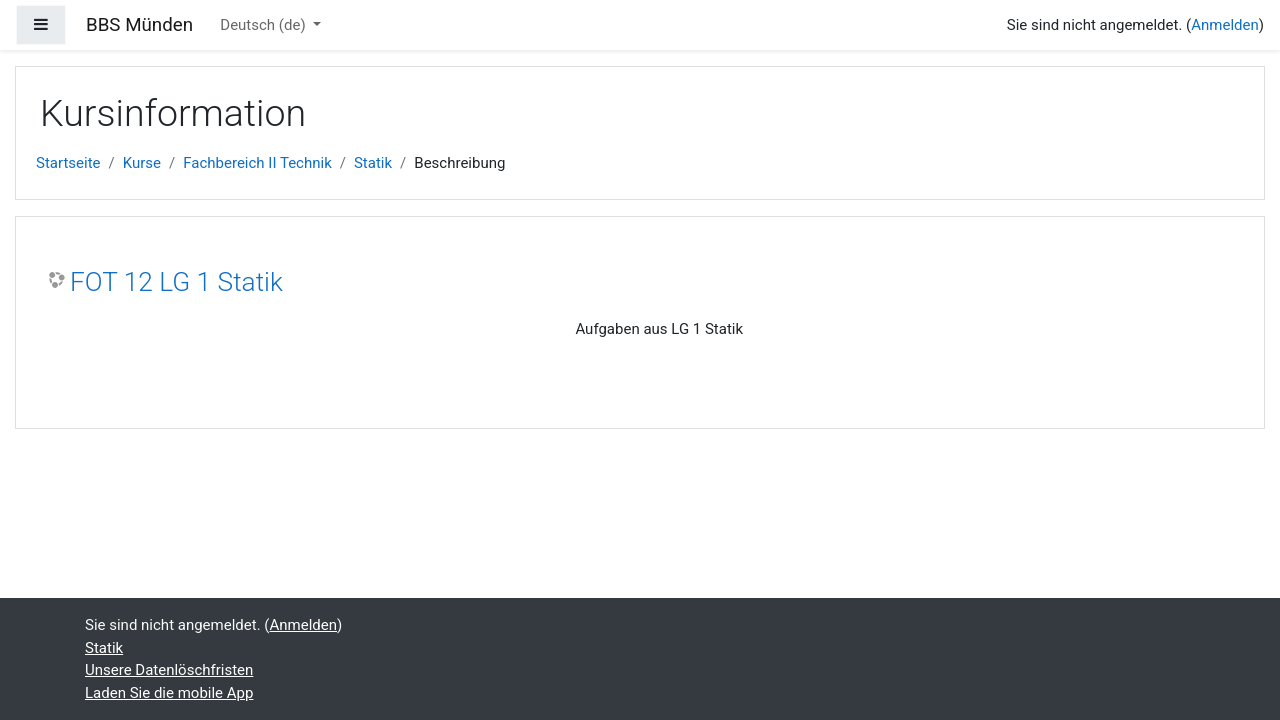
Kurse (142, 163)
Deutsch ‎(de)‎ (264, 25)
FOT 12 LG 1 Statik (176, 282)
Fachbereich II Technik (257, 163)
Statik (373, 163)
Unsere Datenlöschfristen (169, 670)
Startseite (68, 163)
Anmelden (1225, 25)
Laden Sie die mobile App (169, 693)
